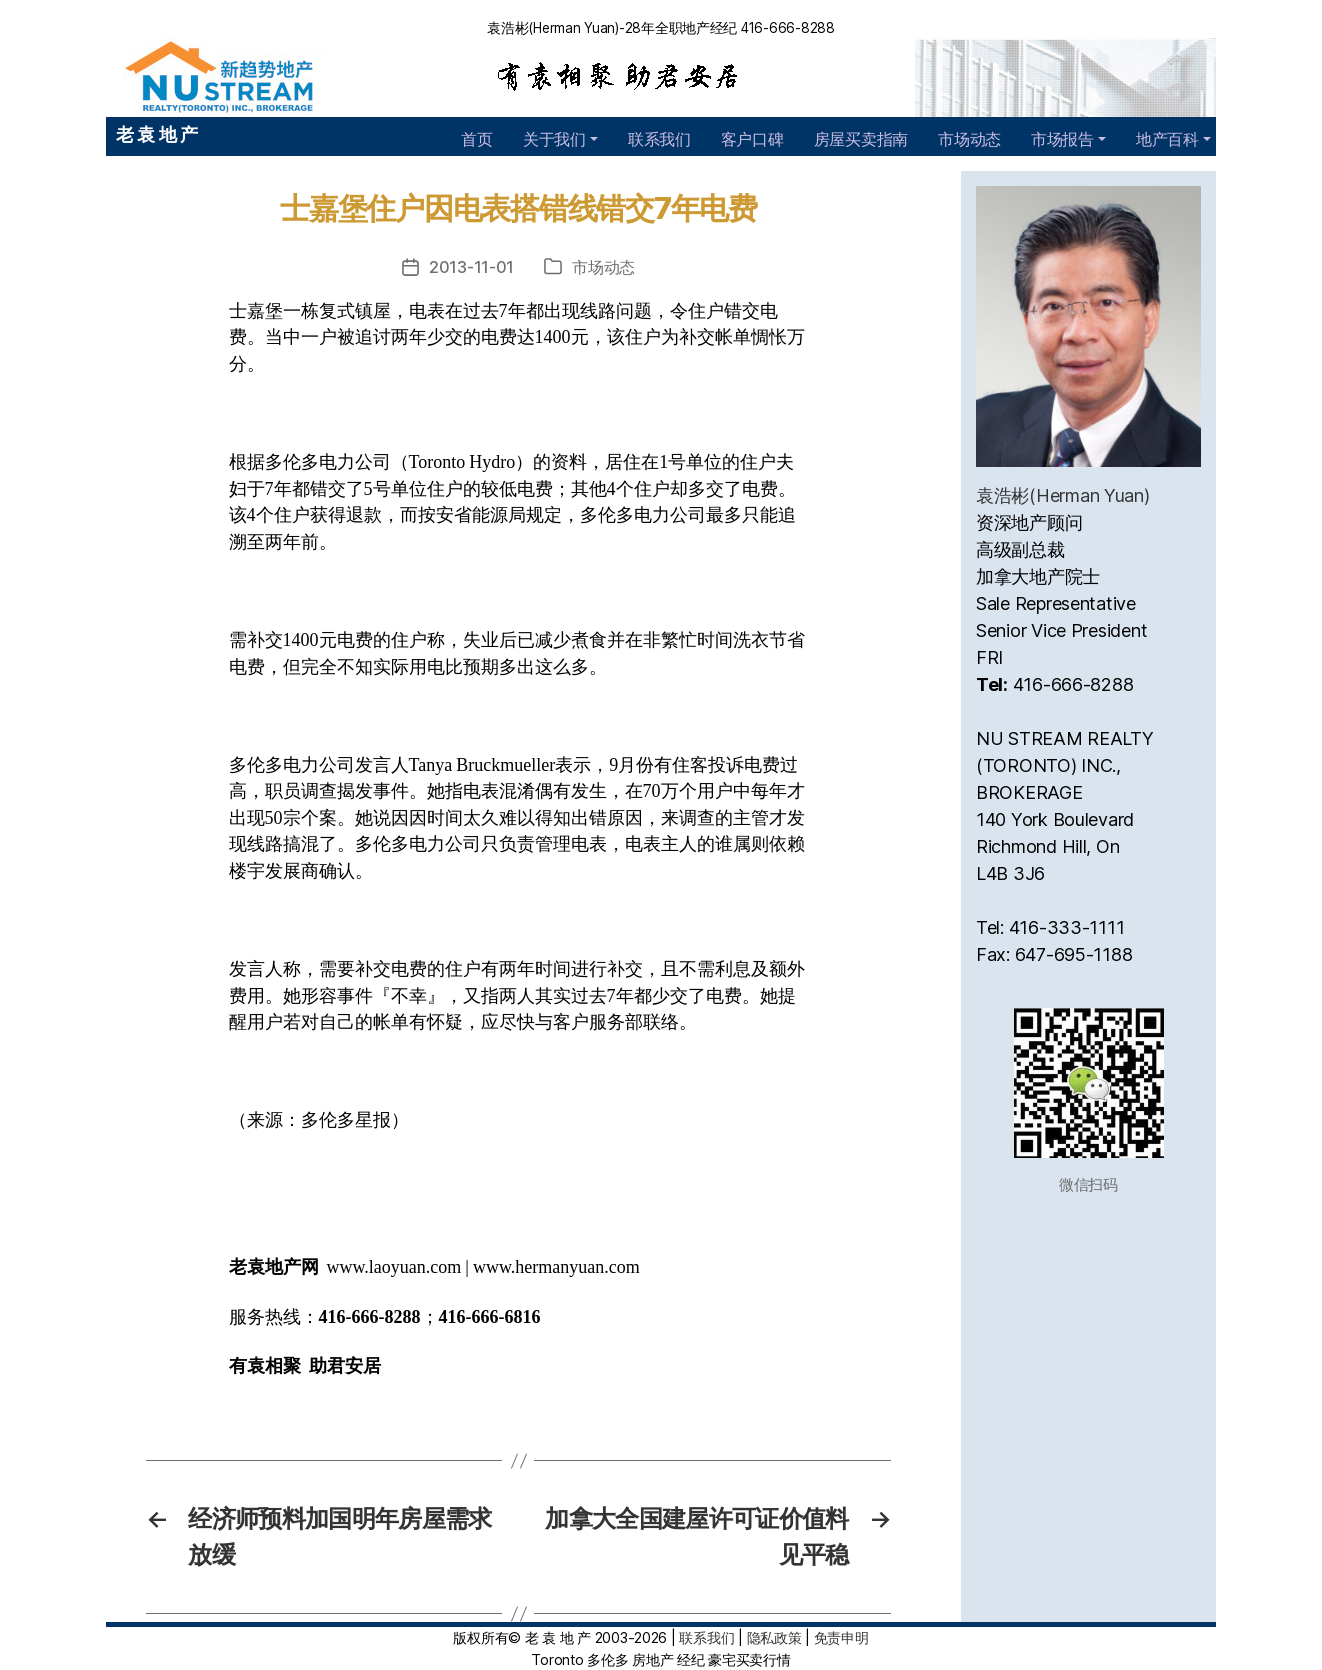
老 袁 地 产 (157, 134)
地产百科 (1167, 139)
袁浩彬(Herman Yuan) (1063, 495)
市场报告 (1062, 139)
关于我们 (554, 139)
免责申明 (841, 1637)
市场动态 (969, 139)
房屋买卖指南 (861, 139)
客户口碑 (752, 139)
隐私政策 (774, 1637)
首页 (476, 139)
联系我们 (659, 139)
